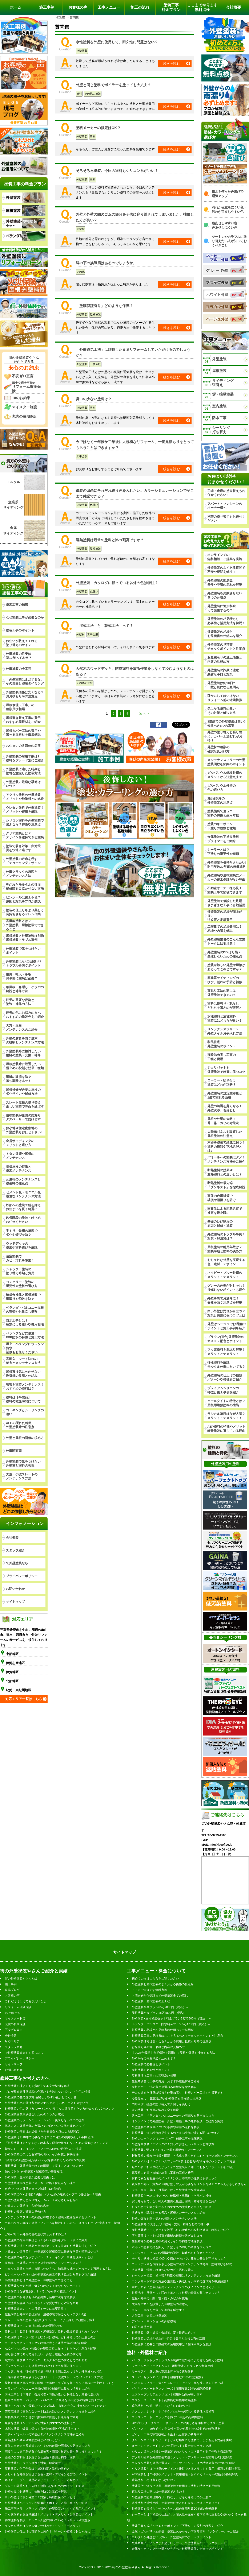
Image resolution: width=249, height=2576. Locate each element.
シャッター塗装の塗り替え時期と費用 (20, 1271)
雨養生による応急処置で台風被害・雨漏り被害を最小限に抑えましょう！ (53, 2451)
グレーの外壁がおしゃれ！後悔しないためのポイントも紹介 (44, 2486)
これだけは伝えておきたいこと (25, 2001)
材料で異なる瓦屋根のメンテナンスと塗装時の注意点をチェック (174, 2178)
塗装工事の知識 (17, 604)
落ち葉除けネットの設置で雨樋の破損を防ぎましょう (167, 2235)
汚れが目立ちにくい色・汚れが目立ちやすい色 (229, 210)
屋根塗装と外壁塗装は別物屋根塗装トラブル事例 (25, 938)
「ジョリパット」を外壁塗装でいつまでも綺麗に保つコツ (43, 2366)
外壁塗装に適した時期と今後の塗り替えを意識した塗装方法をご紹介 (50, 2246)
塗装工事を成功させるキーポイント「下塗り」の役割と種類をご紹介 (177, 2525)
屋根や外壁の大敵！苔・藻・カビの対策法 (223, 1121)
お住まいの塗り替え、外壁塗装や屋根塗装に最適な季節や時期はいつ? (51, 2251)
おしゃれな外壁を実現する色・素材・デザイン (226, 1262)
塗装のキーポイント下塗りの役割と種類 (221, 826)
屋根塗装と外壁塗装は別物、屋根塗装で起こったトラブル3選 (45, 2314)
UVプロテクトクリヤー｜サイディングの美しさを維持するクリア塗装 (178, 2423)
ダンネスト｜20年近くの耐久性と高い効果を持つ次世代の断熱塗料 (176, 2428)
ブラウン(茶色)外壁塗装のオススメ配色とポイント (225, 1339)
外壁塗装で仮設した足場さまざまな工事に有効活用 (226, 903)
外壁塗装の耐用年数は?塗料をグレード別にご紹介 (25, 758)
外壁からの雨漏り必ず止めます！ (154, 2058)
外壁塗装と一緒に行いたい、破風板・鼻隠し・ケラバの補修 (171, 2195)
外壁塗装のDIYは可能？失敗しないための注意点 (224, 954)
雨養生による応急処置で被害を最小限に (224, 1211)
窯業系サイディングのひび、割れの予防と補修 (224, 980)
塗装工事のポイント (20, 630)
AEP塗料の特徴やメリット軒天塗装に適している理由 (226, 1428)
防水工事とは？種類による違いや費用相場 (25, 1322)
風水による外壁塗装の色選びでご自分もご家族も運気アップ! (45, 2126)
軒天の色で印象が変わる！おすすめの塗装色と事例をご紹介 (171, 2207)
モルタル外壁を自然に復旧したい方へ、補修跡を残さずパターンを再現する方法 (58, 2268)
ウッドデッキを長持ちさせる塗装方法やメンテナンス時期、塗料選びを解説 (182, 2264)
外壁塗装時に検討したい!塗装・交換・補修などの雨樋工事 (170, 2224)
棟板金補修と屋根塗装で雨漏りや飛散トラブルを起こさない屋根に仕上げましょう (59, 2383)
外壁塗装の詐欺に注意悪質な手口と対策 (223, 672)
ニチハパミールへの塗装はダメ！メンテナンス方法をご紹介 (44, 2434)
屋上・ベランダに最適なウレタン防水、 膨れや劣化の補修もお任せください (55, 2405)
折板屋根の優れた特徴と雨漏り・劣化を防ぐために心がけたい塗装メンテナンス (185, 2155)
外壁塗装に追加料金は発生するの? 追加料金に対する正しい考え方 (176, 2132)
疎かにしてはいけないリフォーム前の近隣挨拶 (224, 698)
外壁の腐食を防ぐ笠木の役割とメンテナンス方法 (25, 1040)
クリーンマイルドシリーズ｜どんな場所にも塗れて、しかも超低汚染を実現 (182, 2440)
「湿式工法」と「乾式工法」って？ (104, 716)
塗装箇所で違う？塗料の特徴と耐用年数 (223, 813)
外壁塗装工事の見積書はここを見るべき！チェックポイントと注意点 (177, 2035)
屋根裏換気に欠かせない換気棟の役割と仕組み (23, 1374)
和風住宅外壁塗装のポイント (221, 1044)
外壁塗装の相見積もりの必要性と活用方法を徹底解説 (40, 2297)
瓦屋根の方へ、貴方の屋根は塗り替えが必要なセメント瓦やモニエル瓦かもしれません (189, 2184)
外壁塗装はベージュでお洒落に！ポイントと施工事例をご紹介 (46, 2503)
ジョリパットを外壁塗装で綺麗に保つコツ (226, 1070)
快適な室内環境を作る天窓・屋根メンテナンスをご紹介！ (170, 2212)
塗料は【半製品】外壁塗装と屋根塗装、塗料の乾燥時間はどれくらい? (51, 2331)
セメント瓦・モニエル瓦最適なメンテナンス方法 (23, 1194)
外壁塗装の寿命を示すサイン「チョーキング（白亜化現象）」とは (49, 2257)
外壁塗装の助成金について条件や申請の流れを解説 (166, 2127)
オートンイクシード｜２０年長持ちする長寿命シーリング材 (171, 2445)
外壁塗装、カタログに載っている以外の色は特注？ (117, 673)
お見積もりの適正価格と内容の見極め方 (224, 659)
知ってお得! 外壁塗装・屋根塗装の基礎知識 (34, 2171)
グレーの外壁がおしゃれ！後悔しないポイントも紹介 (226, 1287)
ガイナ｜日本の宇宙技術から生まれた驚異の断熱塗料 (167, 2434)
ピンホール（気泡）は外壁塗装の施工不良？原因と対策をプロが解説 (50, 2274)
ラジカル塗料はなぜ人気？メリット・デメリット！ (226, 1416)
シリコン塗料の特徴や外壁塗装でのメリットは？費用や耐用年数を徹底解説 (182, 2451)
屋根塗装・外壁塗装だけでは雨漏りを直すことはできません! (45, 2165)
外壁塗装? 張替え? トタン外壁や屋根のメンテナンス (166, 2149)
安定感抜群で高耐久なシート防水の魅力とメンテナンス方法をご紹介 (50, 2411)
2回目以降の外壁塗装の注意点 (220, 800)
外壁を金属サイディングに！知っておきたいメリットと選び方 (173, 2144)
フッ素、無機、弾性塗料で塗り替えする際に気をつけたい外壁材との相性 (53, 2371)
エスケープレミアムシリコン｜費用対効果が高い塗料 (167, 2394)
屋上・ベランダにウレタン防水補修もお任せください (25, 1348)
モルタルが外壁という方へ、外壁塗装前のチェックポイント (171, 2537)
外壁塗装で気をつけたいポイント (23, 951)
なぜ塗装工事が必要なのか (25, 617)
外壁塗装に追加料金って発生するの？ (221, 608)
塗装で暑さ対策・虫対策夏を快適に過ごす (23, 848)
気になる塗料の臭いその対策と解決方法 (221, 711)
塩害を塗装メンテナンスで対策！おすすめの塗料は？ (40, 2423)
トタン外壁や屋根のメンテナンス (20, 1156)
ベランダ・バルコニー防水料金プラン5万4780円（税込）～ (171, 2024)
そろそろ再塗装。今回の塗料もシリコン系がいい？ (117, 261)
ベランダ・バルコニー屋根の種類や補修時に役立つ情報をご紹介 (47, 2388)
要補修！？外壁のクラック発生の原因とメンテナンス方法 (43, 2263)
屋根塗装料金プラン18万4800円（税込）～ (160, 2012)
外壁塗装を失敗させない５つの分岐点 (224, 595)
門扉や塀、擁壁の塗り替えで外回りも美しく (161, 2104)
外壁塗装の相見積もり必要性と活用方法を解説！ (226, 621)
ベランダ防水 (23, 236)
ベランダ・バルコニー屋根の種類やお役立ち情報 (25, 1310)
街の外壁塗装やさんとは (21, 1978)
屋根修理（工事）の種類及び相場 (20, 707)
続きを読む (171, 153)
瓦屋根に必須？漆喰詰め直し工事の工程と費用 (163, 2172)
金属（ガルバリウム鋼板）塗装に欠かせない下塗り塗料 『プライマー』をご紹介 (185, 2531)
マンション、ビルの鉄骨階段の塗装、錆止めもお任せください (173, 2252)
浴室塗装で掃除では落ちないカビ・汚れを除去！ (164, 2269)
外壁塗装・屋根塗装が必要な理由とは (30, 2177)
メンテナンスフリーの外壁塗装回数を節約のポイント (226, 762)
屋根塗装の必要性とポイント (151, 2070)
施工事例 (11, 1984)
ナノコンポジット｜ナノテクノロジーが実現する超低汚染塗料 (173, 2411)
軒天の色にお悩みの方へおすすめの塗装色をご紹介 (25, 1015)
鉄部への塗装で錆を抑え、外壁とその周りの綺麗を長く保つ (171, 2247)
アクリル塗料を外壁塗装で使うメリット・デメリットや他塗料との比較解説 (182, 2457)
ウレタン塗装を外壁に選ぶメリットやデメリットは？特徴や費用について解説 (183, 2463)
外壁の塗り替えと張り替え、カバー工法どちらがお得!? (41, 2200)
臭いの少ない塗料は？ (94, 489)
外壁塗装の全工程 (18, 668)
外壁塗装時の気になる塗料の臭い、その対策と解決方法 (42, 2154)
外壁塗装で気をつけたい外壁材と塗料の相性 (23, 1463)
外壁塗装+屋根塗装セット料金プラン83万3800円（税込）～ (171, 2018)
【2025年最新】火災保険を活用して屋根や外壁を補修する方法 (173, 2052)
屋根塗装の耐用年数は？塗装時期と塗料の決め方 (224, 1249)
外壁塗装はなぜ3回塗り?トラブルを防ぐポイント (23, 963)
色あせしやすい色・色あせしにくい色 (226, 225)
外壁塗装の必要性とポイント (151, 2064)
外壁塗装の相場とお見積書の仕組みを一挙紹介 (163, 2029)
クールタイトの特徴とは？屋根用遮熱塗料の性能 (226, 1403)
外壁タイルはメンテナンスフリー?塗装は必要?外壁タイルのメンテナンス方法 (183, 2161)
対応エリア (12, 2041)
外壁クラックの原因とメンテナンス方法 (21, 874)
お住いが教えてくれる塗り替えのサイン (21, 643)
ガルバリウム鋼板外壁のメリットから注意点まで (224, 775)
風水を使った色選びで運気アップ (227, 194)
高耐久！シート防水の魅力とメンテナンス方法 (23, 1361)
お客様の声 (12, 1995)
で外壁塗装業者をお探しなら (24, 2052)
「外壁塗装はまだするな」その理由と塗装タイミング (25, 681)
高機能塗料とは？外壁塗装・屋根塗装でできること (25, 925)
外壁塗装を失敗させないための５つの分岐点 (34, 2114)
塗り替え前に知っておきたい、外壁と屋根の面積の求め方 (43, 2354)
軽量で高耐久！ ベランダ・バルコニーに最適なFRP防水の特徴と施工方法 (54, 2400)
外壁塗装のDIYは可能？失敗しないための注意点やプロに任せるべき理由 (53, 2194)
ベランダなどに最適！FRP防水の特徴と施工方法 (25, 1335)
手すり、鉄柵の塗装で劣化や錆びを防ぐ (21, 1233)
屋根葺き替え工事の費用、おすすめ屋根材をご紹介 (166, 2081)
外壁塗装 (23, 197)
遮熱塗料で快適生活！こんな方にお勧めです (161, 2405)
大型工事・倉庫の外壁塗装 (149, 2315)
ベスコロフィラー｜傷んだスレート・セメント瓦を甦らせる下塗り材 (177, 2383)
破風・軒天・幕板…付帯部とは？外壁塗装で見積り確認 (168, 2190)
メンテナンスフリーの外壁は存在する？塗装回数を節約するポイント (50, 2217)
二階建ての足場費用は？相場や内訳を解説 (224, 929)
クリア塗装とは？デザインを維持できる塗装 (25, 835)
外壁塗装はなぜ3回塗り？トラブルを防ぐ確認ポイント (41, 2291)
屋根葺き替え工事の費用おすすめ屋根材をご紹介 (23, 720)
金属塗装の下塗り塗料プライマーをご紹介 (223, 839)
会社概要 (12, 1537)
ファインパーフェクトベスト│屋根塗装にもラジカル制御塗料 (172, 2366)
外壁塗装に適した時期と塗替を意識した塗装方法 (23, 771)
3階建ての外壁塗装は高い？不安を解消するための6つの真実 (45, 2160)
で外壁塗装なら (17, 1563)
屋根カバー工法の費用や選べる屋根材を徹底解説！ (166, 2087)
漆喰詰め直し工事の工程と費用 (221, 1057)
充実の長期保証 (15, 2024)
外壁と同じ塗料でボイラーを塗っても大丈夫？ (113, 175)
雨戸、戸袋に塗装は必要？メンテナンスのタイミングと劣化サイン (176, 2287)
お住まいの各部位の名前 (23, 745)
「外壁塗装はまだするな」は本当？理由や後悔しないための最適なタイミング (56, 2143)
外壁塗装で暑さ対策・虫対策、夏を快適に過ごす (164, 2332)
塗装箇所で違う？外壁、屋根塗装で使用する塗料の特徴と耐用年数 (176, 2486)
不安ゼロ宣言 (14, 2029)
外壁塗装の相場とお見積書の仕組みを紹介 (224, 634)
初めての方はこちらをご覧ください (155, 1978)
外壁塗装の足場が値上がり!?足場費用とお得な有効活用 (168, 2338)
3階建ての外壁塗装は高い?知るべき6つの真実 (226, 723)
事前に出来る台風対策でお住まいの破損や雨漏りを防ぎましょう (47, 2445)
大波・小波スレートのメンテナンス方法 (21, 1476)
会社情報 (11, 2035)
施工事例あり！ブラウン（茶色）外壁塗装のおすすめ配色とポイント (50, 2508)
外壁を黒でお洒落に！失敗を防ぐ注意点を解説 (224, 1300)
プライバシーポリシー (21, 1576)
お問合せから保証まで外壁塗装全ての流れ (160, 1995)
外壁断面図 (14, 1450)
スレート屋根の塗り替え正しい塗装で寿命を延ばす (25, 1104)
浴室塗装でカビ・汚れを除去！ (20, 1258)
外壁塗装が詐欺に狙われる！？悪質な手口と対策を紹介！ (43, 2303)
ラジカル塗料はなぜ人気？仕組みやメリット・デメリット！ (44, 2525)
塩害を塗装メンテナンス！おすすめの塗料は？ (25, 1386)
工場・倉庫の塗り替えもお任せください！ (226, 493)
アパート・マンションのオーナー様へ (224, 506)
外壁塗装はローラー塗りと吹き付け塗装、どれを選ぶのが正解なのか (50, 2337)
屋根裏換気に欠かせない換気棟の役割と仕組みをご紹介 (42, 2417)
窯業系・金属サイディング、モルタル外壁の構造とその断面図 (46, 2360)
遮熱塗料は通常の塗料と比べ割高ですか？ (110, 630)
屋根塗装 (23, 210)
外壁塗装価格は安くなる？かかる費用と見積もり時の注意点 (171, 2041)
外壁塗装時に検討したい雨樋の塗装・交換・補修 (23, 1053)
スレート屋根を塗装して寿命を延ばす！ (158, 2310)
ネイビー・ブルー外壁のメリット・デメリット (224, 1275)
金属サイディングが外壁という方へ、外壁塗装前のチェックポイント (177, 2548)
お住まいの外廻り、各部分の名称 (27, 2205)
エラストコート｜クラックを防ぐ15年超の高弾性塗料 (167, 2417)
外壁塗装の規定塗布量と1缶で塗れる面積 (224, 1095)
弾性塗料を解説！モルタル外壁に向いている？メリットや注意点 (47, 2520)
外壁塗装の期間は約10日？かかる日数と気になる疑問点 (42, 2131)
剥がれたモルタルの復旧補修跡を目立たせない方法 (25, 886)
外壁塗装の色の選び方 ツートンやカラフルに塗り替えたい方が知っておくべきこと (60, 2108)
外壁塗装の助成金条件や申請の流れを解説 (224, 582)
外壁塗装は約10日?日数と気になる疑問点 (223, 685)
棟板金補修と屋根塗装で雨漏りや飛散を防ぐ (23, 1297)
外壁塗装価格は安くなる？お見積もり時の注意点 (25, 694)
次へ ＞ (144, 803)
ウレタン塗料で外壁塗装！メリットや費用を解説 (25, 810)
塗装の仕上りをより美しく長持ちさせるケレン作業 (25, 912)
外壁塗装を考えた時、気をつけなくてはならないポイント (43, 2285)
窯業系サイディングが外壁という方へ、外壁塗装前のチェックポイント (179, 2543)
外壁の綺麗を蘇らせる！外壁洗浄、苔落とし (224, 1108)
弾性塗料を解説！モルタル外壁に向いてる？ (226, 1364)
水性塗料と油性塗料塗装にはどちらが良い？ (224, 1018)
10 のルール (13, 2012)
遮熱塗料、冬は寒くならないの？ (154, 2480)
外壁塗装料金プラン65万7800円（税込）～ (160, 2007)
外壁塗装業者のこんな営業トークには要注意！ (226, 941)
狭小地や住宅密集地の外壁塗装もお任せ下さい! (24, 1130)
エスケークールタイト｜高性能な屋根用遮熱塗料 (164, 2400)
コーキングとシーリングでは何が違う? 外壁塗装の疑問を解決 (46, 2343)
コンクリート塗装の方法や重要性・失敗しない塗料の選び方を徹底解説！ (180, 2281)
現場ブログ (12, 1990)
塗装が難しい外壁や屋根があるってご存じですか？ (226, 967)
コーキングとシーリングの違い (25, 1412)
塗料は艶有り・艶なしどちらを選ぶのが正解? (224, 1005)
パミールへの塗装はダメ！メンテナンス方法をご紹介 (226, 1159)
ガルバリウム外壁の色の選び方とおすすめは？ (36, 2234)
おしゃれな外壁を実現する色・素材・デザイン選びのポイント (46, 2474)
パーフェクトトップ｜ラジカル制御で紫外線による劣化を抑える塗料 (177, 2360)
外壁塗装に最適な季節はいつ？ (23, 784)
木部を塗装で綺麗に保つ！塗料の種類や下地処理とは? (226, 1146)
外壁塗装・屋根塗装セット (23, 223)
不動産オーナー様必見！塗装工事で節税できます (224, 890)
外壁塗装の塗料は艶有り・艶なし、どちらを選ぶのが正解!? (171, 2497)
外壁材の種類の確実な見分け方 (218, 749)
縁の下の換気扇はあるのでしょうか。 (106, 353)
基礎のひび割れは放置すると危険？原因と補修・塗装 (40, 2457)
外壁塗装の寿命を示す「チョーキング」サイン (23, 861)
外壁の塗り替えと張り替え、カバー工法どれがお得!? (224, 736)
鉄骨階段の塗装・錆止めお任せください (23, 1220)
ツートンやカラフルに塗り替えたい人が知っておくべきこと (229, 241)
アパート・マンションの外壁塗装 (154, 2321)
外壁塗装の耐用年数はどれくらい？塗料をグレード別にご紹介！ (47, 2240)
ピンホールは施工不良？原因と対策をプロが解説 (23, 899)
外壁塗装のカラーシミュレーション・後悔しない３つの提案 (44, 2120)
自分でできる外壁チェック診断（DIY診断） (34, 2188)
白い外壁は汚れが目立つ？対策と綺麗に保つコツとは (226, 1313)
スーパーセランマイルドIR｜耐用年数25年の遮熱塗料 (167, 2377)
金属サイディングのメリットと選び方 (20, 1143)
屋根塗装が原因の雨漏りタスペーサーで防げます (23, 1117)
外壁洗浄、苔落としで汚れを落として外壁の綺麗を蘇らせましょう (176, 2292)
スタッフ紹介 (15, 1550)
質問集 (74, 107)
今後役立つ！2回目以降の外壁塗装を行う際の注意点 (166, 2098)
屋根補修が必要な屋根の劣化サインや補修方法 (23, 1092)
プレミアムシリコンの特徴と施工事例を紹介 (223, 1390)
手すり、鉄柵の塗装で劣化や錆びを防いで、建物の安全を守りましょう (179, 2258)
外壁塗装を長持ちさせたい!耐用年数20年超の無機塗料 (226, 864)
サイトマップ (15, 1601)
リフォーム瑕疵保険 (18, 2007)
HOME (60, 107)
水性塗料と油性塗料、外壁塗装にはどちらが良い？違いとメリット (176, 2503)
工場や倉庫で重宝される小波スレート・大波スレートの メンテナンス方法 (54, 2377)
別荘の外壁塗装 (142, 2327)
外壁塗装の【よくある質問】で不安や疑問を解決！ (39, 2086)
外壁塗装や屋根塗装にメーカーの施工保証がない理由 (226, 877)
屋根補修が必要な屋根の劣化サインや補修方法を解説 (167, 2241)
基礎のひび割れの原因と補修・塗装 (220, 1223)
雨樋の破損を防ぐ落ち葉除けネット (18, 1079)
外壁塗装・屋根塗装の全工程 (151, 2001)
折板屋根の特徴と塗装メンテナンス (18, 1169)
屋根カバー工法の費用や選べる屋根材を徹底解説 (23, 733)
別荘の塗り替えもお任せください (226, 518)
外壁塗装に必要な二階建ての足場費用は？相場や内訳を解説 (171, 2344)
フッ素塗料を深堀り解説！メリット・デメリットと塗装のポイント (49, 2514)
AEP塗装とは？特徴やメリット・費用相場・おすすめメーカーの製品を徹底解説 (185, 2474)
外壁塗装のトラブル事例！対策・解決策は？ (226, 1236)
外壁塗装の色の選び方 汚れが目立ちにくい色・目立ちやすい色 (46, 2103)
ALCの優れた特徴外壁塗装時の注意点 (20, 1425)
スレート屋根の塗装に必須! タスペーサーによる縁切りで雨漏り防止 (50, 2320)
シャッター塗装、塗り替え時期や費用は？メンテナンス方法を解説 (176, 2275)
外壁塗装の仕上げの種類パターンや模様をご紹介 (224, 1377)
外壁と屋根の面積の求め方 (25, 1438)
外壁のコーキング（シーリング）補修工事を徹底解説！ (168, 2138)
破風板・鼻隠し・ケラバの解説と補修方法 (25, 989)
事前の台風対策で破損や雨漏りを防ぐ (221, 1198)
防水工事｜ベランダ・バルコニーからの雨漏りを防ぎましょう (173, 2115)
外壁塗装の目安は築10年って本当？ (19, 656)
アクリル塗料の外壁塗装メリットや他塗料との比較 (25, 797)
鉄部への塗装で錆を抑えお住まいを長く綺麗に (23, 1207)
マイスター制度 (15, 2018)
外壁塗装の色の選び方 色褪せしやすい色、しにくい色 (40, 2097)
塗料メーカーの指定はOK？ (98, 218)
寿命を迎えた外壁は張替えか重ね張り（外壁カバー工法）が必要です (177, 2092)
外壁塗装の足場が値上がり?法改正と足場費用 (224, 915)
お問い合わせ (15, 1589)
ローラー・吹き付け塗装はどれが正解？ (221, 1082)
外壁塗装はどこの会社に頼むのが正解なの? (34, 2325)
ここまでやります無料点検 (149, 1990)
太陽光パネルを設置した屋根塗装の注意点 (224, 1134)
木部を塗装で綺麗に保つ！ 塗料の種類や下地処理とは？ (42, 2428)
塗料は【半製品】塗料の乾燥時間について (23, 1399)
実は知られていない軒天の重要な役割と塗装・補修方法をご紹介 (174, 2201)
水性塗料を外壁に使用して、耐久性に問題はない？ (117, 132)
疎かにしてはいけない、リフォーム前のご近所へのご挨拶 (43, 2148)
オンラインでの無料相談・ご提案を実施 (224, 557)
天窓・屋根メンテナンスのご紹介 (21, 1027)
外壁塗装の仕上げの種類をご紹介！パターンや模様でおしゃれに (47, 2531)
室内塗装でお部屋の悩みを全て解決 (155, 2110)
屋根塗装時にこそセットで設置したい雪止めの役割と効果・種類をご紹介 (180, 2230)
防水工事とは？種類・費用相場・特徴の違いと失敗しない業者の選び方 (52, 2394)
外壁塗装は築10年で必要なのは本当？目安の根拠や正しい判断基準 (49, 2137)
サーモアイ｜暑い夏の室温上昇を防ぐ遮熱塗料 (163, 2371)
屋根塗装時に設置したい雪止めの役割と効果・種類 (25, 1066)
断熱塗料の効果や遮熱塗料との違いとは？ (224, 1172)
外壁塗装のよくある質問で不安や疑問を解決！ (226, 570)
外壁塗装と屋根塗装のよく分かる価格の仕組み (163, 1984)
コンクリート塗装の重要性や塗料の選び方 (21, 1284)
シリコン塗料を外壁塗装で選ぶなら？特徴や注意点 (25, 822)
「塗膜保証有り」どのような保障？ (104, 396)
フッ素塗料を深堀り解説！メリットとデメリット (226, 1352)
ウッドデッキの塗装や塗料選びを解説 (21, 1245)
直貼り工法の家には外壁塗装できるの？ (221, 993)
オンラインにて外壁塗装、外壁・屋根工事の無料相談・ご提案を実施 (177, 2121)
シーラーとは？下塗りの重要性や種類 (223, 852)
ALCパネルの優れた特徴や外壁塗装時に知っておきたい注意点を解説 (50, 2348)
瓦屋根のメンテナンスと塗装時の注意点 (23, 1181)
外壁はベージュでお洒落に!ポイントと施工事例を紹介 (226, 1326)
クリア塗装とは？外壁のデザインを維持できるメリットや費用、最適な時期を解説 (186, 2468)
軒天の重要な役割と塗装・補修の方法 (20, 1002)
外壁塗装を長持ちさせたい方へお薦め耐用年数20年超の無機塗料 (175, 2508)
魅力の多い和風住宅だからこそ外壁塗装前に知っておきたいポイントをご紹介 (183, 2167)
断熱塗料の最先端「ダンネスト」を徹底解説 (226, 1185)
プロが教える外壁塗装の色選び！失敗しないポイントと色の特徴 (47, 2091)
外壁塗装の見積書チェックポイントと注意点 (226, 646)
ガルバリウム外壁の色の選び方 (221, 787)
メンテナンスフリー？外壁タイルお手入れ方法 (224, 1031)
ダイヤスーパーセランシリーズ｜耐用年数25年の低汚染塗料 (172, 2388)
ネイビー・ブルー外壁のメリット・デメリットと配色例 (42, 2480)
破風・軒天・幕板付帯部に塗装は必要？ (21, 976)
